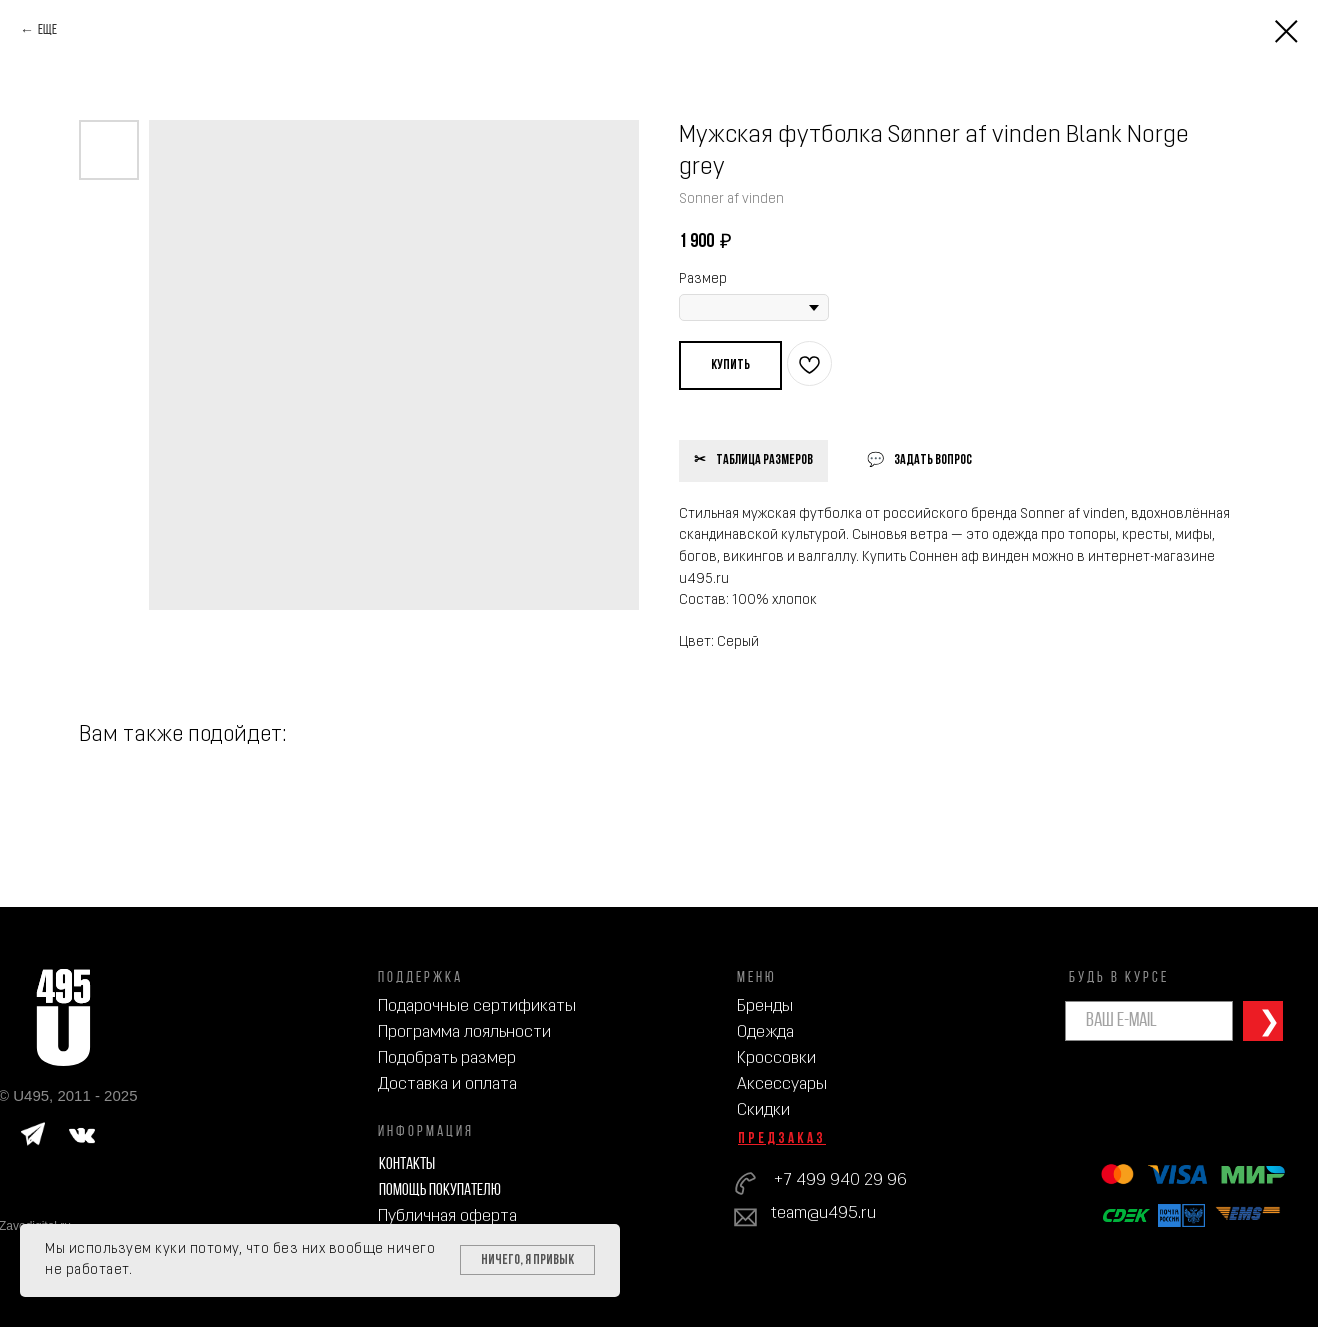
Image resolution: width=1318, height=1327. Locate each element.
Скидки (763, 1110)
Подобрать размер (447, 1058)
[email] (1149, 1021)
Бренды (765, 1006)
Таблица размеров (764, 460)
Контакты (407, 1164)
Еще (47, 30)
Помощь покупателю (440, 1190)
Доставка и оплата (447, 1084)
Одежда (765, 1032)
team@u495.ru (823, 1213)
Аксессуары (782, 1084)
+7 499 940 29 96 (840, 1180)
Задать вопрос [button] (933, 460)
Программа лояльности (464, 1032)
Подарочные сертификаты (477, 1006)
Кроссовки (776, 1058)
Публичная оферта (447, 1216)
